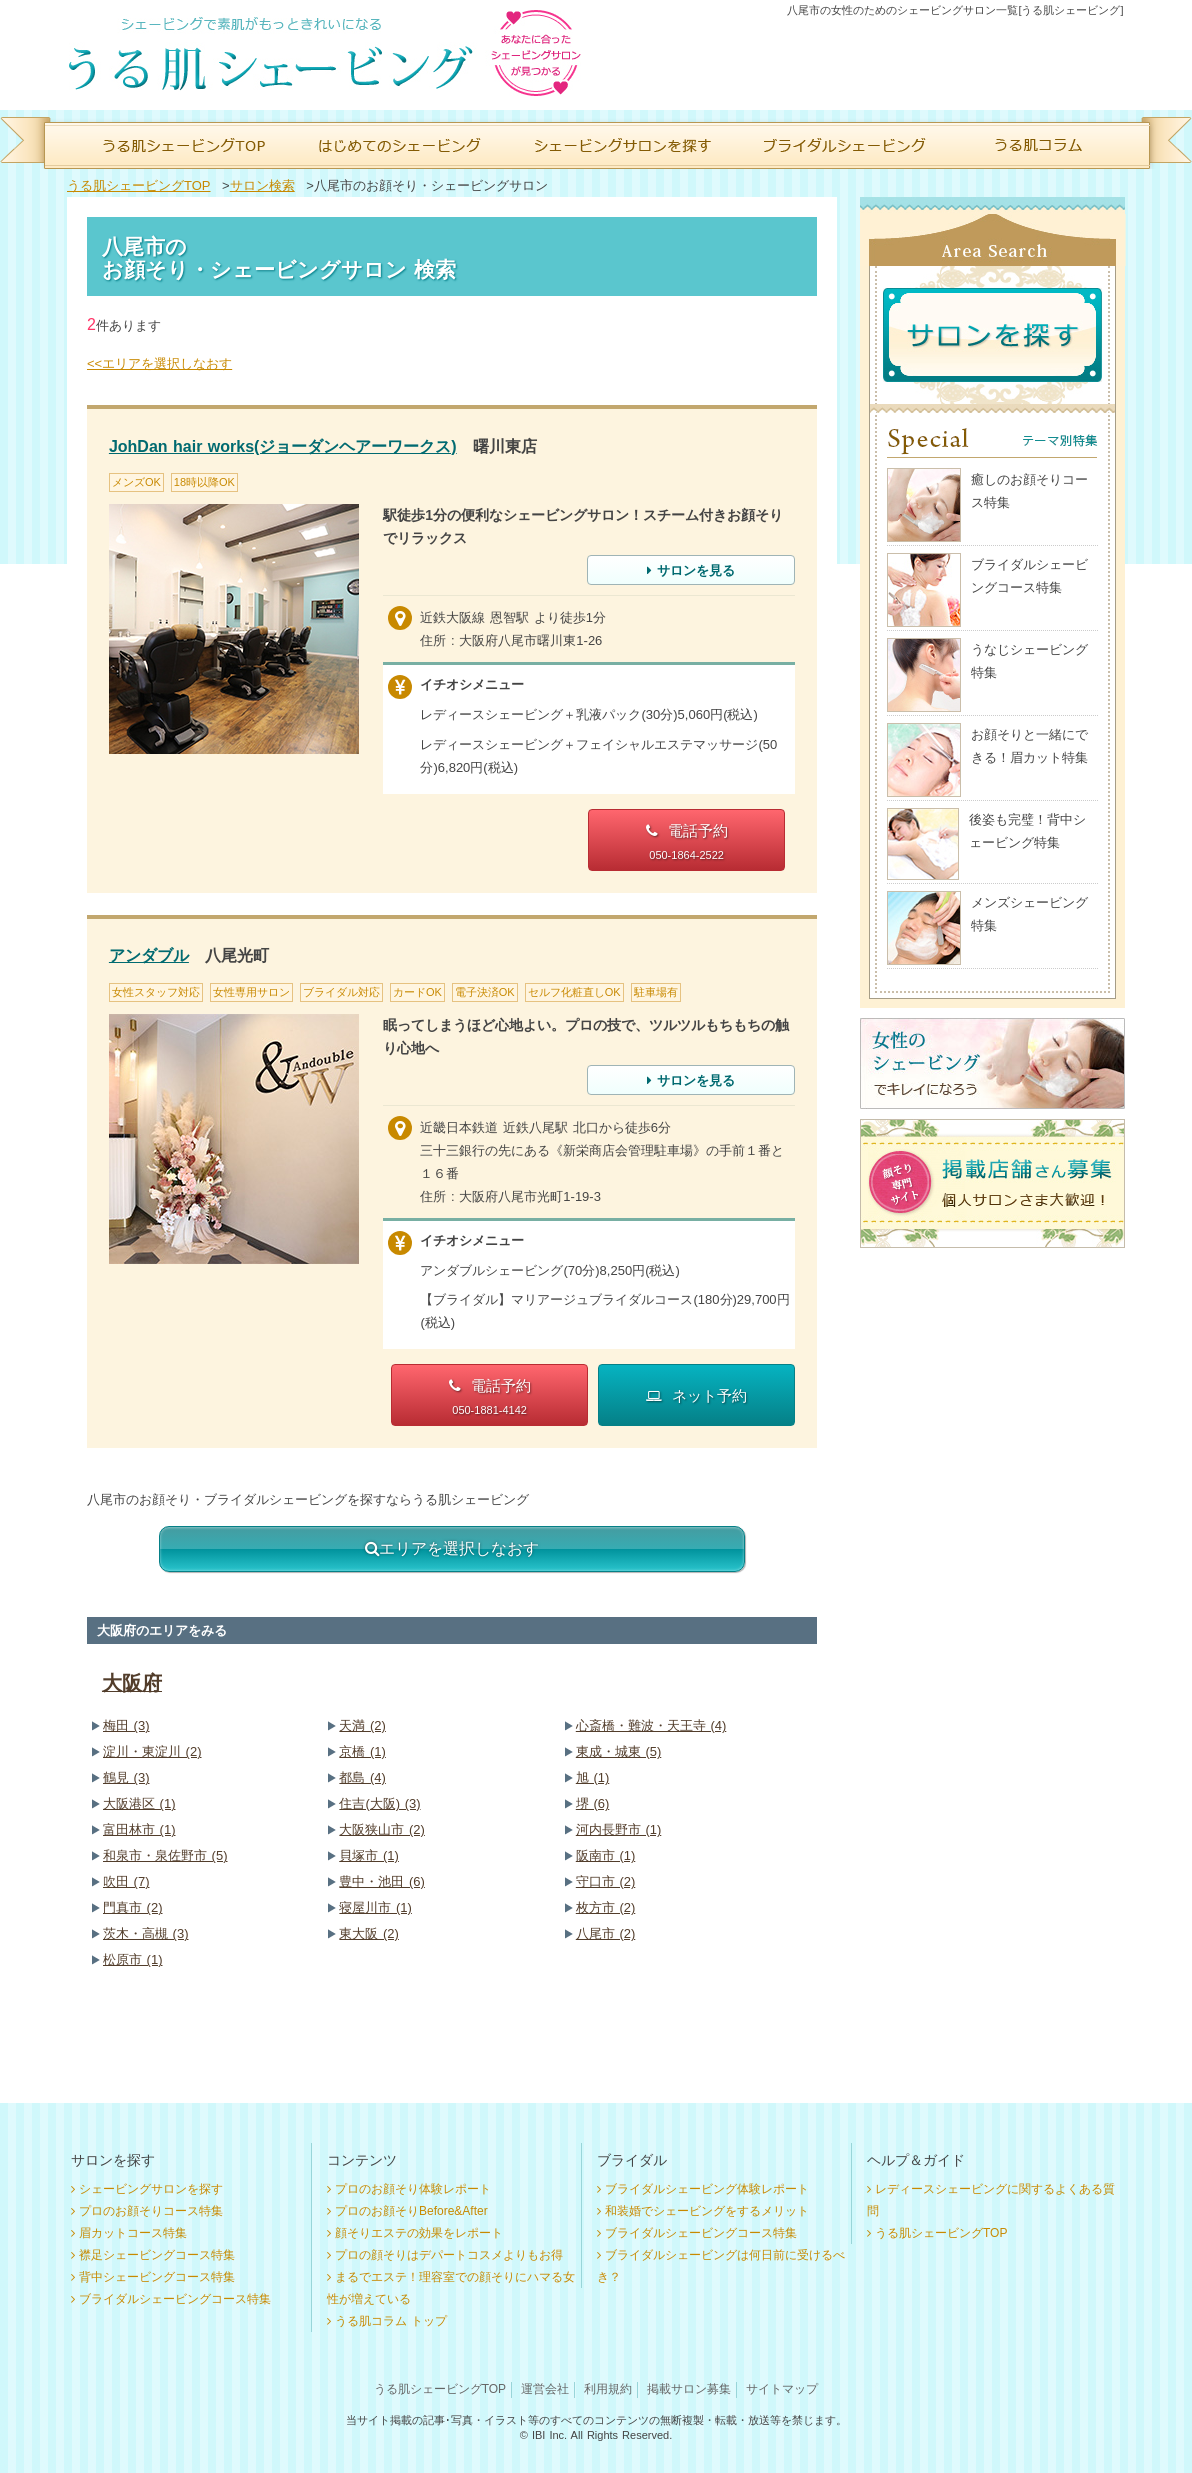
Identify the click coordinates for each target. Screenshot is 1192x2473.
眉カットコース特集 (133, 2233)
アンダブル (149, 955)
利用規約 (608, 2389)
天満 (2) (362, 1725)
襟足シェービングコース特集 (157, 2255)
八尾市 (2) (606, 1933)
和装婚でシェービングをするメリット (707, 2211)
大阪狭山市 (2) (382, 1829)
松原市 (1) (133, 1959)
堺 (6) (593, 1803)
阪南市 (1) (606, 1855)
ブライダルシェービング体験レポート (707, 2189)
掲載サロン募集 (689, 2389)
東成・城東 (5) (619, 1751)
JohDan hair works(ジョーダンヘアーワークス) (283, 446)
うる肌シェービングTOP (139, 185)
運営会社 (545, 2389)
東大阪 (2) (369, 1933)
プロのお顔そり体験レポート (413, 2189)
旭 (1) (593, 1777)
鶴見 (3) (126, 1777)
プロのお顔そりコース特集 (151, 2211)
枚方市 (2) (606, 1907)
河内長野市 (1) (619, 1829)
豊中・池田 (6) (382, 1881)
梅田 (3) (126, 1725)
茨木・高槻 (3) (146, 1933)
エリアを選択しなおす (452, 1549)
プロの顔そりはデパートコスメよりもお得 (449, 2255)
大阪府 (132, 1683)
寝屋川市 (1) (375, 1907)
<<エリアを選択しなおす (159, 363)
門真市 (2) (133, 1907)
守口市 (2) (606, 1881)
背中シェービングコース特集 (157, 2277)
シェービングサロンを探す (151, 2189)
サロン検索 (262, 185)
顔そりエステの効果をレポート (419, 2233)
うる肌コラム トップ (391, 2321)
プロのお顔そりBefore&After (411, 2211)
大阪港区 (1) (139, 1803)
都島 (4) (362, 1777)
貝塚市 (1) (369, 1855)
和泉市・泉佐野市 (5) (165, 1855)
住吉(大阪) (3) (379, 1803)
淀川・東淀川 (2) (152, 1751)
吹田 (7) (126, 1881)
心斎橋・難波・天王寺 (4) (651, 1725)
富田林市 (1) (139, 1829)
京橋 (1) (362, 1751)
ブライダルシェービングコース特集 (175, 2299)
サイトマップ (782, 2389)
